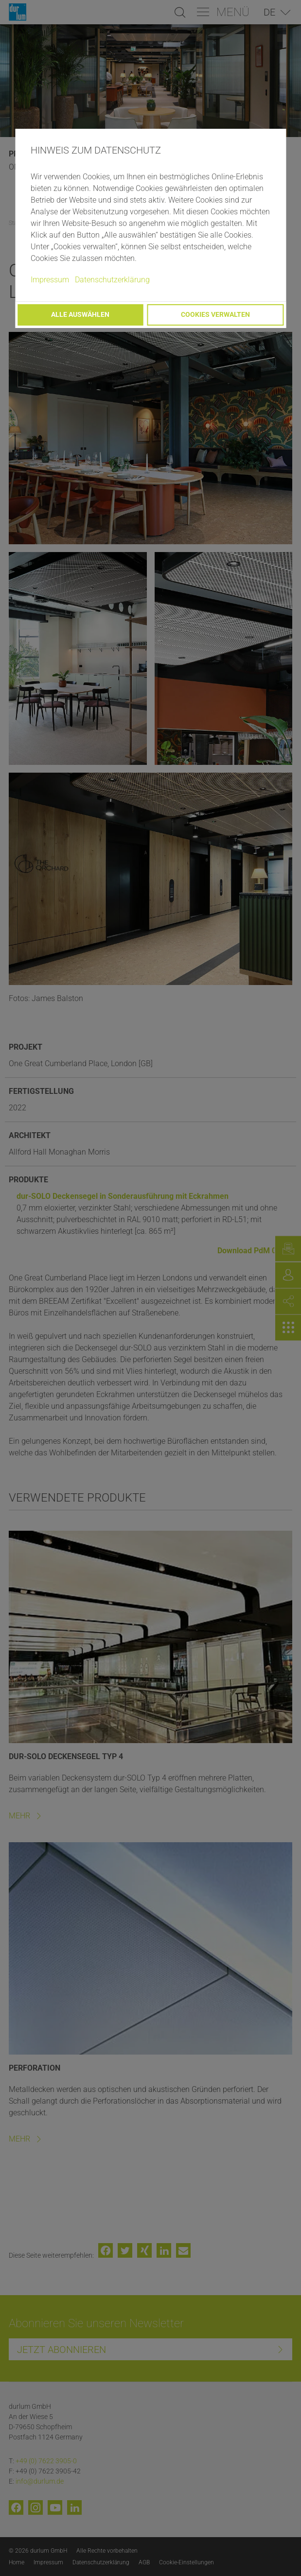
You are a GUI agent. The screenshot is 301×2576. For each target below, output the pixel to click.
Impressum (50, 279)
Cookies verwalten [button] (215, 315)
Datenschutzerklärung (112, 279)
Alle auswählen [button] (80, 315)
